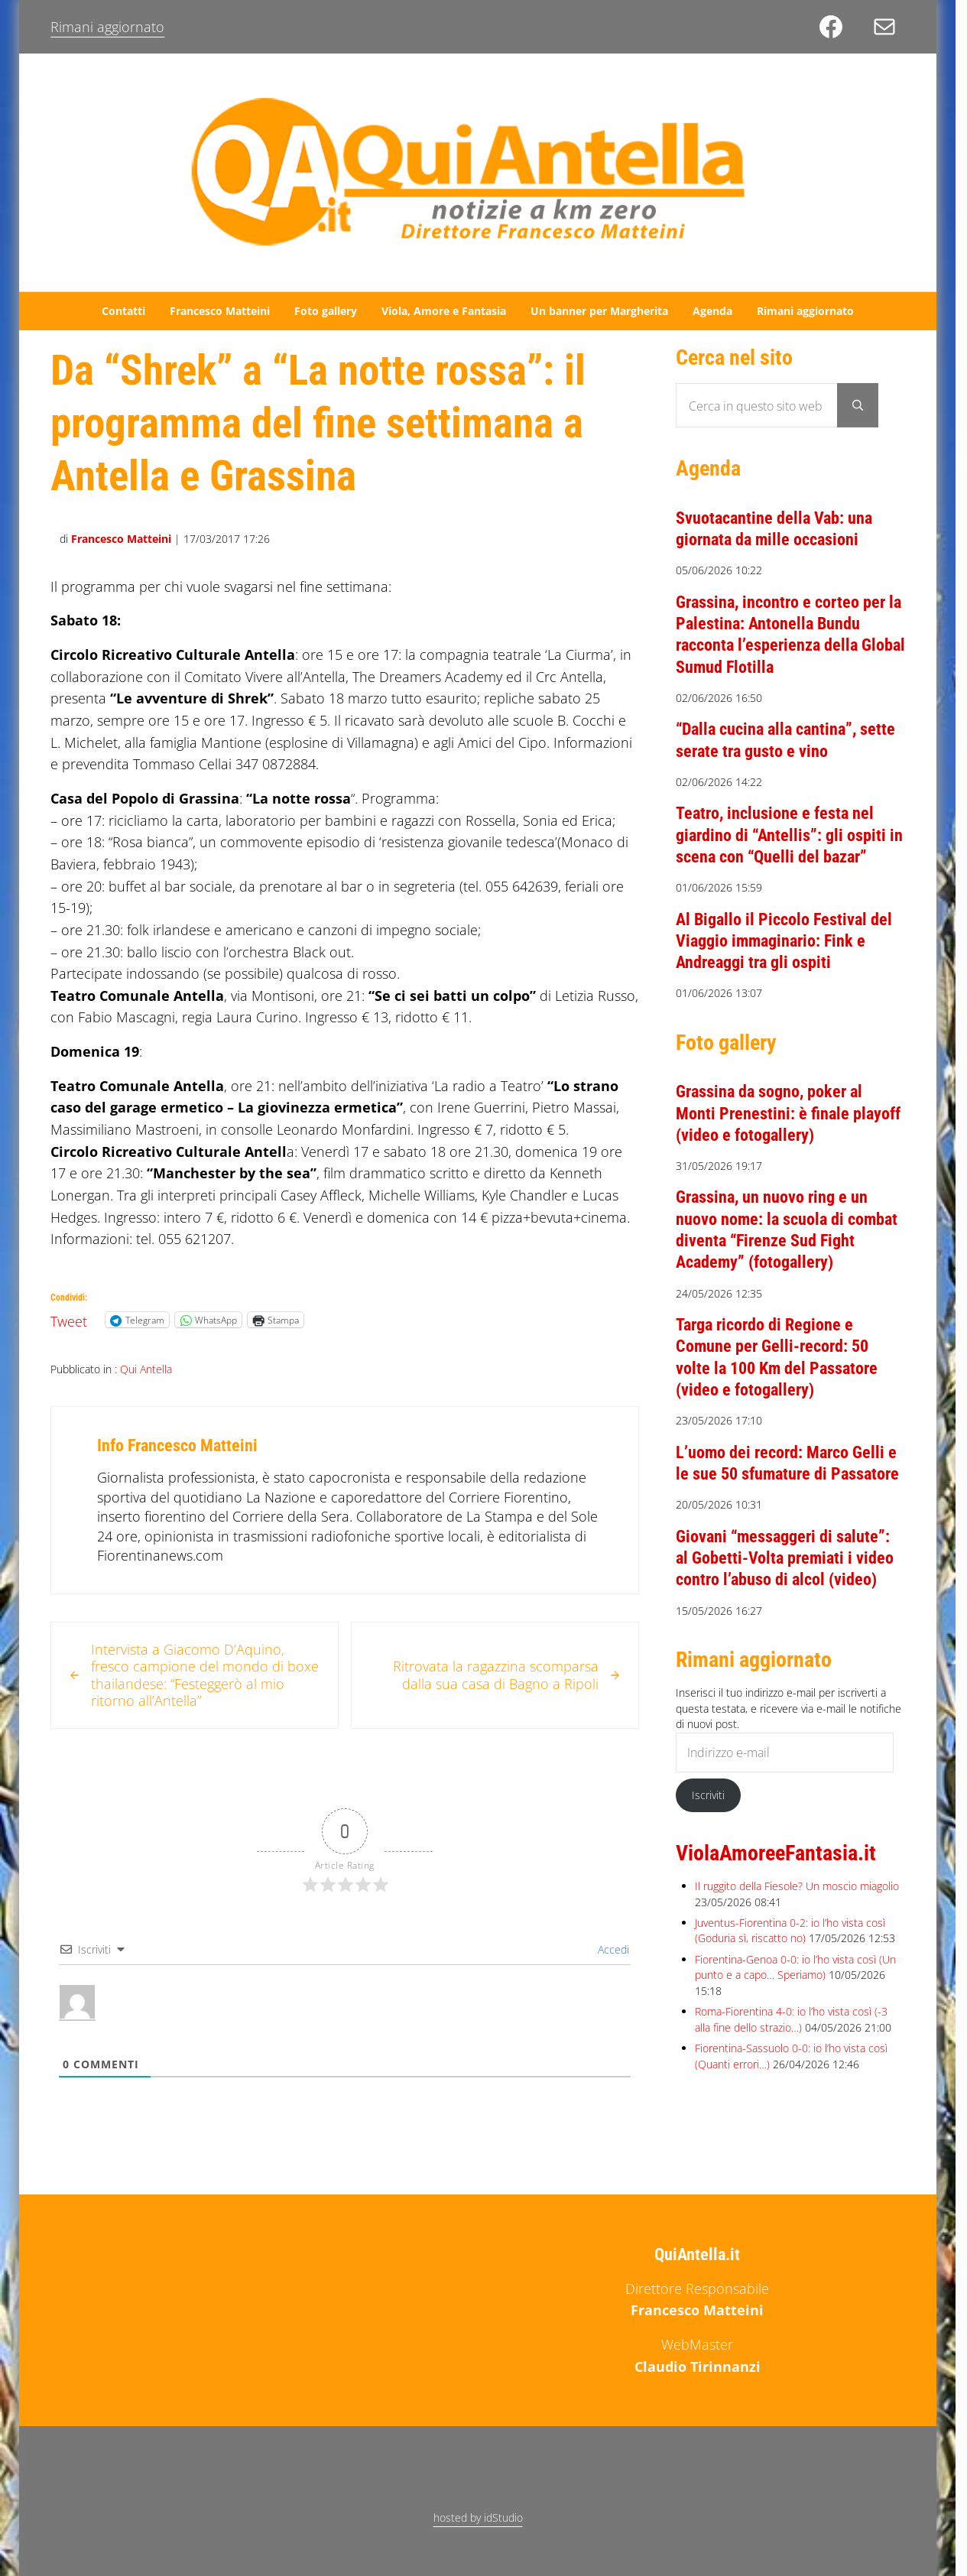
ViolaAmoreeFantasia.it (776, 1853)
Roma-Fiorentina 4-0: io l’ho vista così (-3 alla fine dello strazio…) (791, 2019)
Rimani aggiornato (107, 27)
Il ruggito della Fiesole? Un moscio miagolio (797, 1886)
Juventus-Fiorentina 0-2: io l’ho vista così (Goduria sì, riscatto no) (790, 1930)
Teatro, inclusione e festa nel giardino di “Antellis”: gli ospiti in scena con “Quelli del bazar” (789, 834)
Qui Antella (146, 1369)
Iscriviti (708, 1795)
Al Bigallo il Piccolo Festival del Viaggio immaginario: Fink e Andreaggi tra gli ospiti (784, 941)
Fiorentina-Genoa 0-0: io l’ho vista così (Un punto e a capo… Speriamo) (795, 1967)
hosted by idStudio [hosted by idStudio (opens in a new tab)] (478, 2517)
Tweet (68, 1319)
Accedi (612, 1949)
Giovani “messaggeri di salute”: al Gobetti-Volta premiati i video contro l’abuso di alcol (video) (785, 1558)
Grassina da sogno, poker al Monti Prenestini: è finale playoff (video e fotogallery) (788, 1113)
